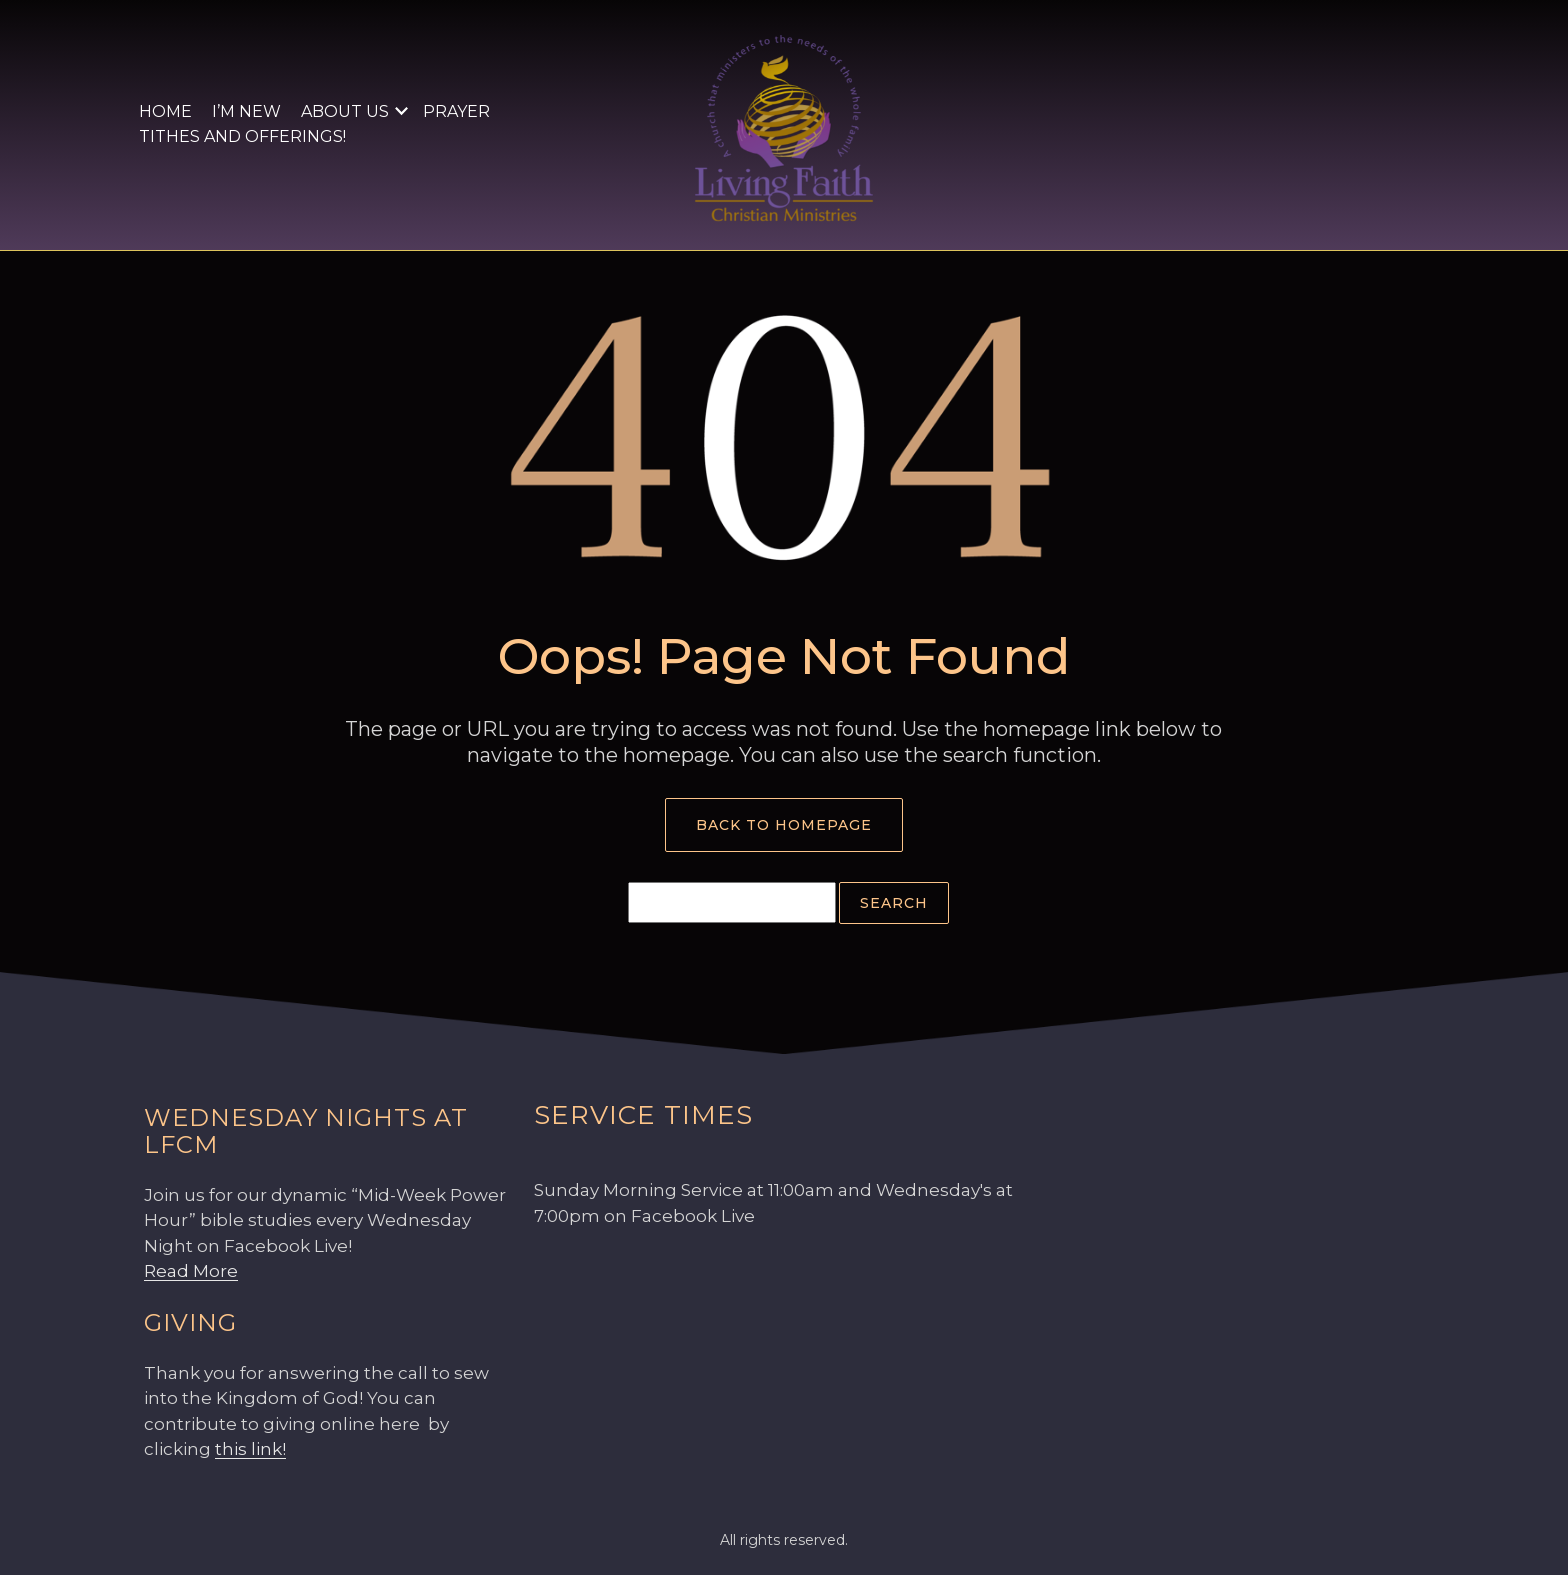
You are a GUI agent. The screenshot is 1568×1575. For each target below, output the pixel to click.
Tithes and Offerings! (242, 136)
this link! (250, 1449)
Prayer (456, 111)
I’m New (246, 111)
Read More (191, 1271)
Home (165, 111)
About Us (345, 111)
